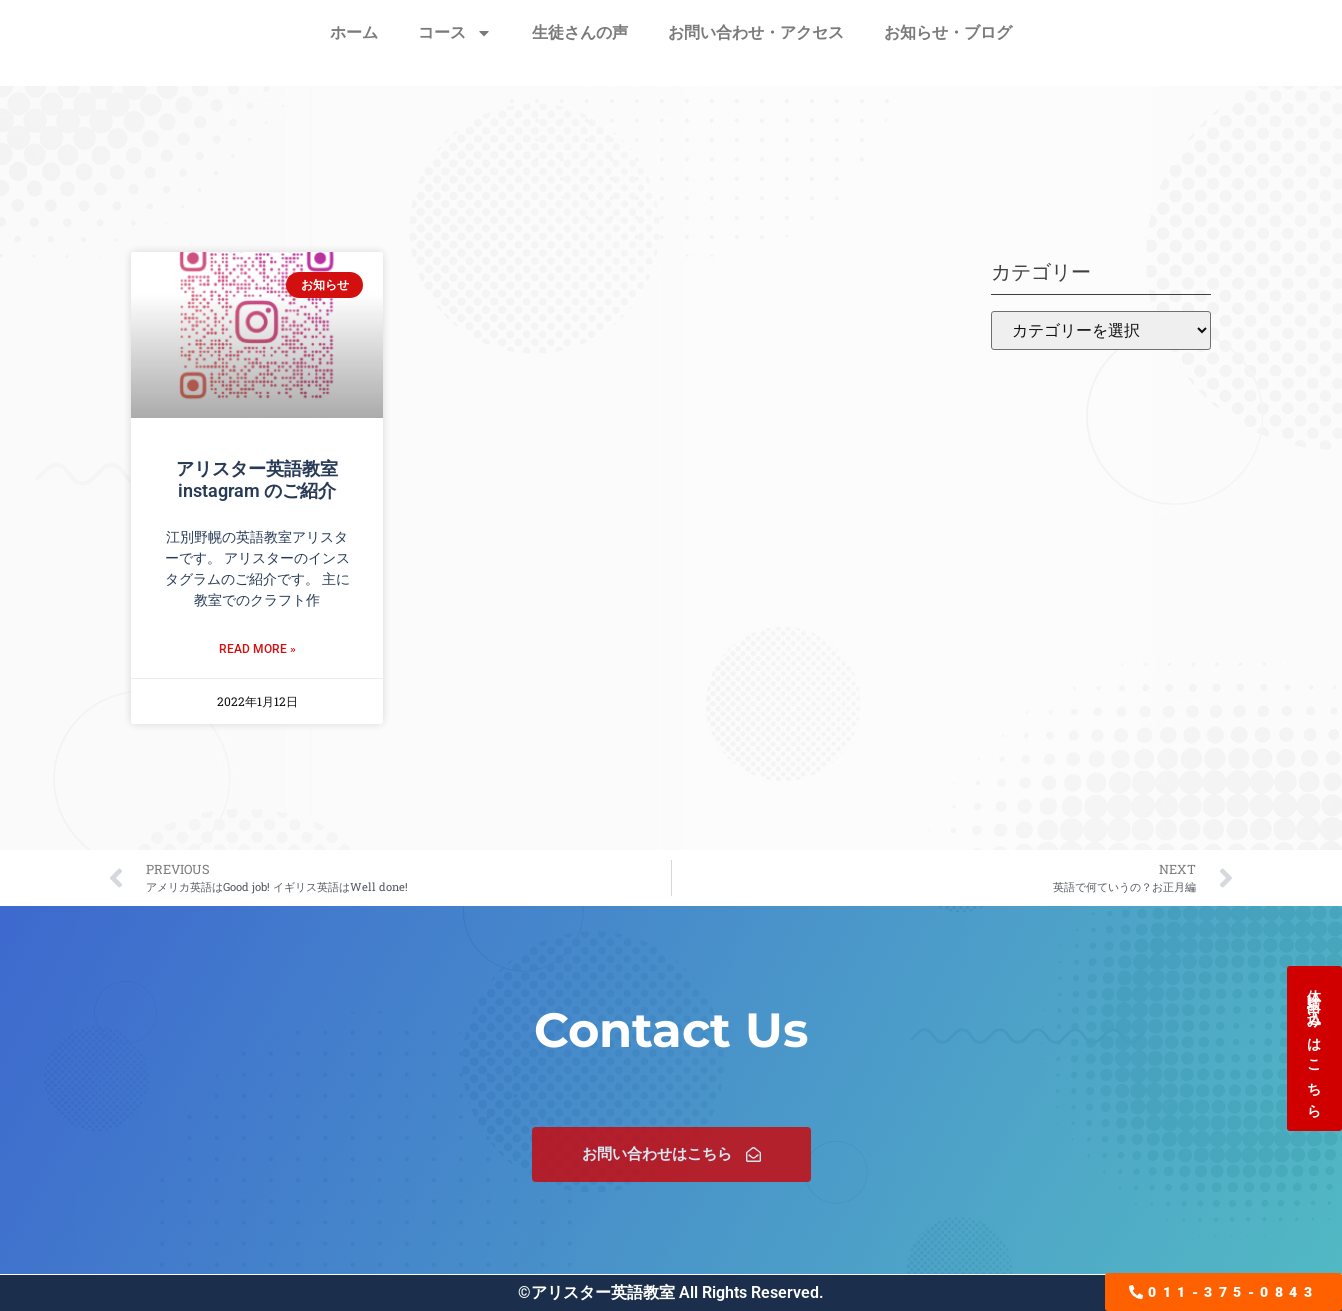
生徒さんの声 (580, 32)
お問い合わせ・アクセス (756, 32)
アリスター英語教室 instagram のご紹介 (257, 479)
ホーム (354, 32)
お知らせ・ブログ (948, 32)
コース (455, 33)
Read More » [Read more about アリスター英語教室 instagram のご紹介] (257, 649)
